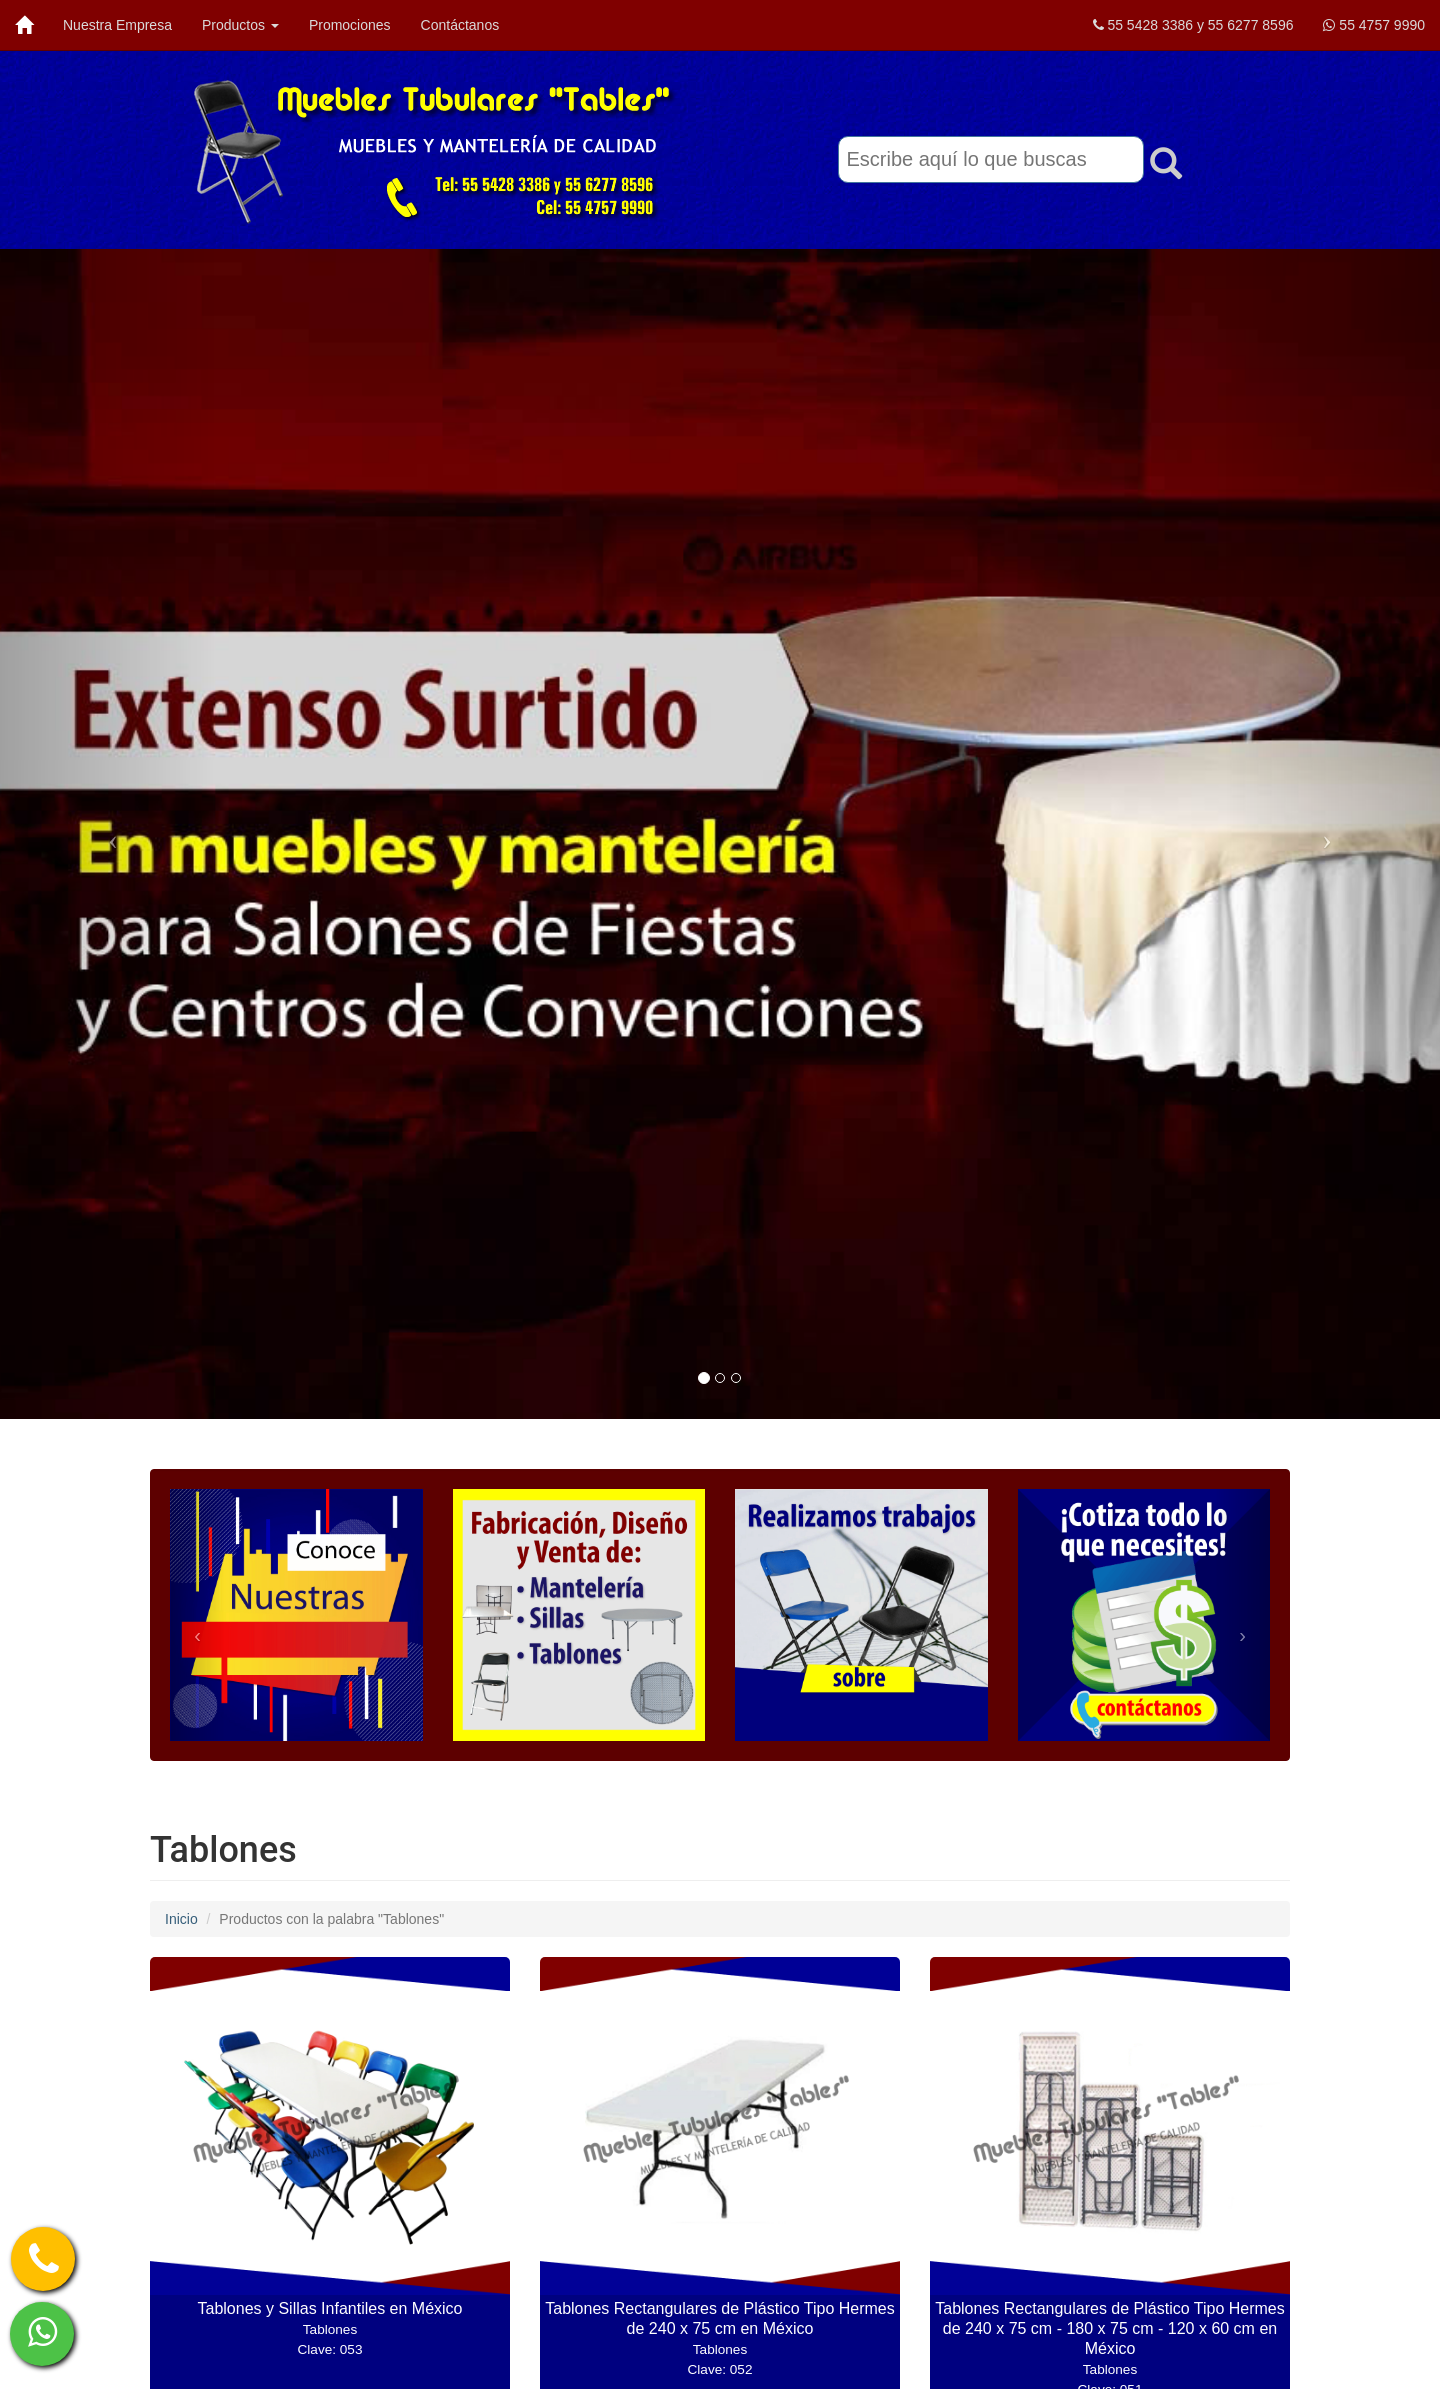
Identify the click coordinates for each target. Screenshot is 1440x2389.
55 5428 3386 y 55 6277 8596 (1193, 25)
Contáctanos (460, 25)
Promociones (350, 25)
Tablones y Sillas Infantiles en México (329, 2328)
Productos (240, 25)
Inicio (181, 1919)
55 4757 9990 (1374, 25)
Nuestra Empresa (117, 25)
